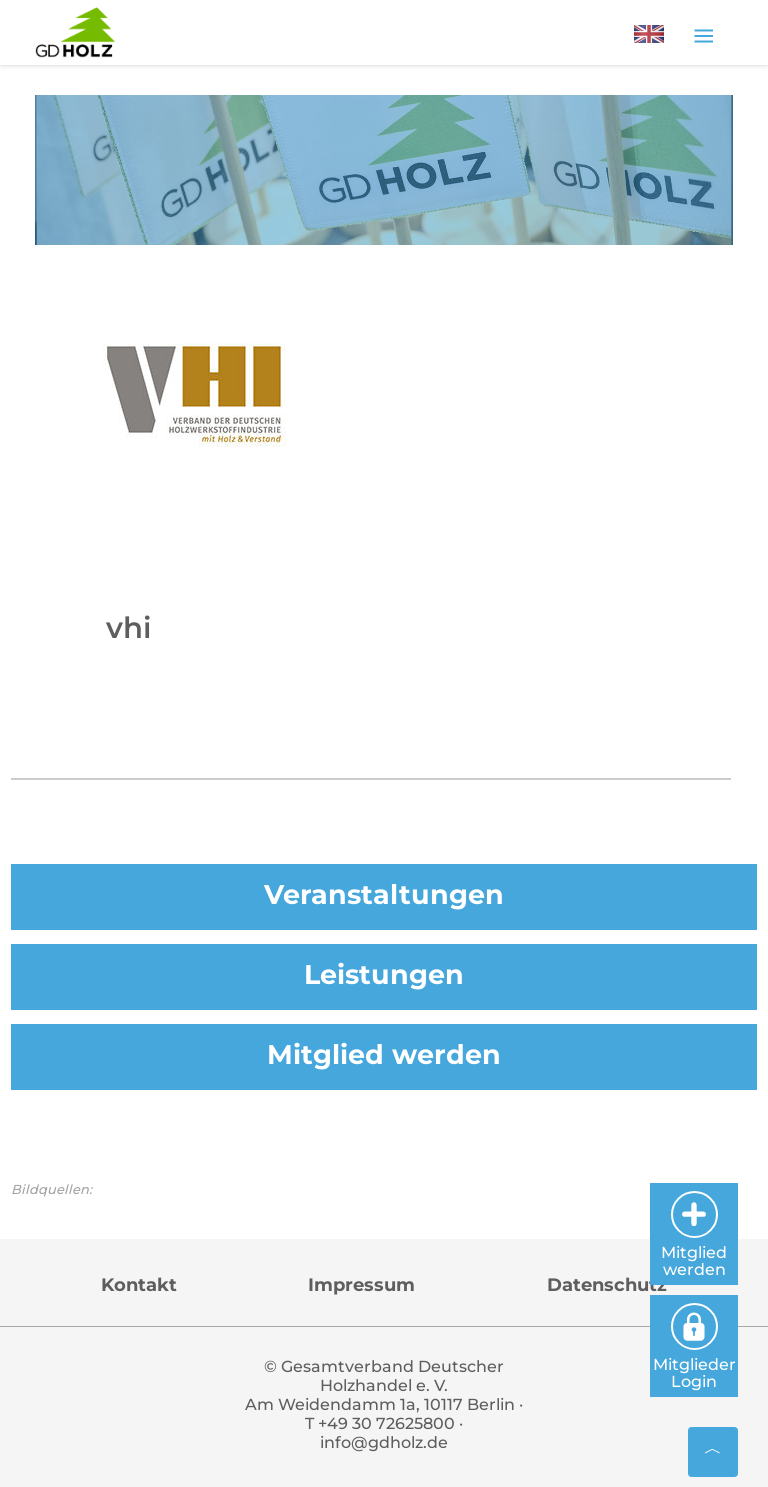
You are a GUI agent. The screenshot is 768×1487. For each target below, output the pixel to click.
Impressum (361, 1285)
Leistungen (384, 974)
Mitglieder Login (694, 1347)
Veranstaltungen (384, 894)
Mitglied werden (384, 1054)
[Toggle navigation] (703, 35)
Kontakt (139, 1285)
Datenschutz (607, 1285)
